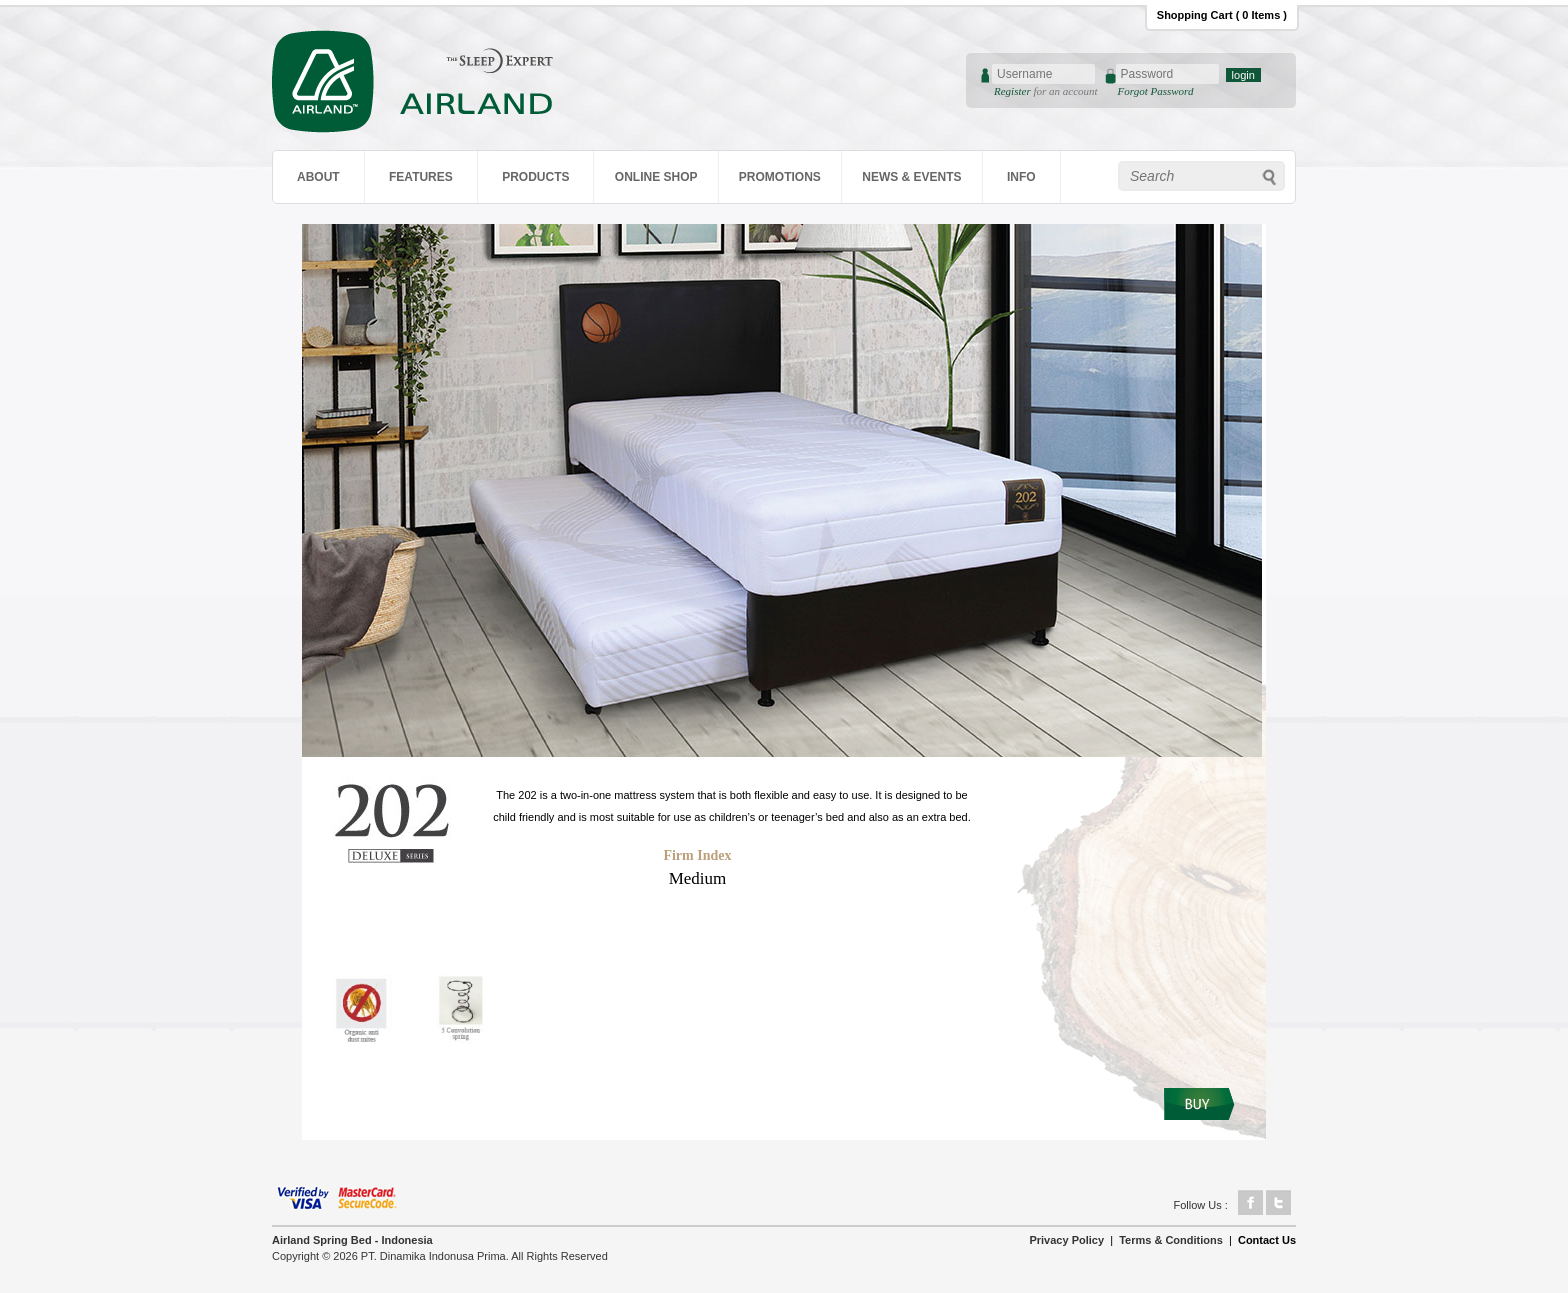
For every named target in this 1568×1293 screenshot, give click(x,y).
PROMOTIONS (780, 177)
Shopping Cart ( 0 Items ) (1222, 15)
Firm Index (697, 855)
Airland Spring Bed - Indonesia (352, 1240)
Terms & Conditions (1171, 1240)
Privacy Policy (1066, 1240)
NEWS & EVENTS (911, 177)
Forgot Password (1156, 91)
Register (1013, 91)
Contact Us (1267, 1240)
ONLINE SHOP (656, 177)
